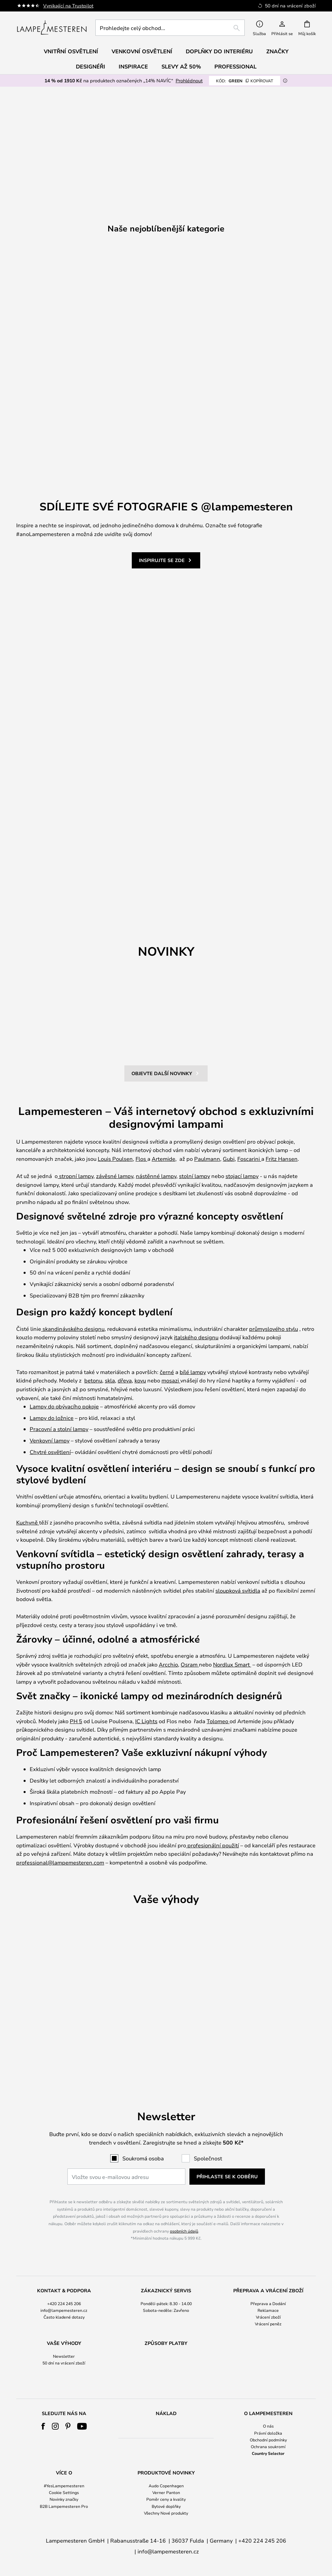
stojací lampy (242, 1241)
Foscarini (249, 1224)
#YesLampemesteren (64, 2491)
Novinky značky (64, 2505)
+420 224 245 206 (64, 2296)
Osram (190, 1729)
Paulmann (207, 1224)
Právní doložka (268, 2438)
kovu (140, 1445)
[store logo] (51, 28)
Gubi (229, 1224)
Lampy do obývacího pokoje (64, 1471)
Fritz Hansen (282, 1224)
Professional (235, 66)
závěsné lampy (114, 1241)
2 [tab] (170, 321)
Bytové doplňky (166, 2511)
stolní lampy (194, 1241)
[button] (24, 1032)
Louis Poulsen (115, 1224)
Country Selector (268, 2459)
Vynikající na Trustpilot (68, 5)
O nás (268, 2431)
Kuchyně (27, 1587)
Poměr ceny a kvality (166, 2505)
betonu (93, 1445)
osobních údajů (184, 2223)
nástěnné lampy (156, 1241)
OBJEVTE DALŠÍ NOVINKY (161, 1139)
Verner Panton (166, 2498)
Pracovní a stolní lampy (59, 1494)
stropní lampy (75, 1241)
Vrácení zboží (268, 2310)
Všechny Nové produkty (166, 2518)
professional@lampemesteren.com (60, 1927)
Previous (24, 276)
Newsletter (64, 2349)
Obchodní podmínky (268, 2445)
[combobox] (170, 27)
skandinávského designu (72, 1394)
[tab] (64, 2300)
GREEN (244, 80)
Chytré (39, 1517)
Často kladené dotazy (64, 2310)
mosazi (170, 1445)
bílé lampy (193, 1437)
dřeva (125, 1445)
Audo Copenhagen (166, 2491)
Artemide (163, 1224)
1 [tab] (162, 321)
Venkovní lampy (49, 1505)
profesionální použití (212, 1910)
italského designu (196, 1402)
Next (308, 276)
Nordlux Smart (232, 1729)
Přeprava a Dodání (268, 2296)
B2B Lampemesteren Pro (64, 2511)
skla (110, 1445)
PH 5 (76, 1786)
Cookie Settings (64, 2498)
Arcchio (168, 1729)
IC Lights (146, 1786)
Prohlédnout (189, 80)
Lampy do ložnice (51, 1483)
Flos (141, 1224)
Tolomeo (218, 1786)
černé (167, 1437)
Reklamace (268, 2303)
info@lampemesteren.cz (63, 2303)
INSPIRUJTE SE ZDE (162, 567)
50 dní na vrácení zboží (63, 2355)
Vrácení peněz (268, 2316)
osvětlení (59, 1517)
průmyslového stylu (273, 1394)
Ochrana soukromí (268, 2452)
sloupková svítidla (237, 1655)
